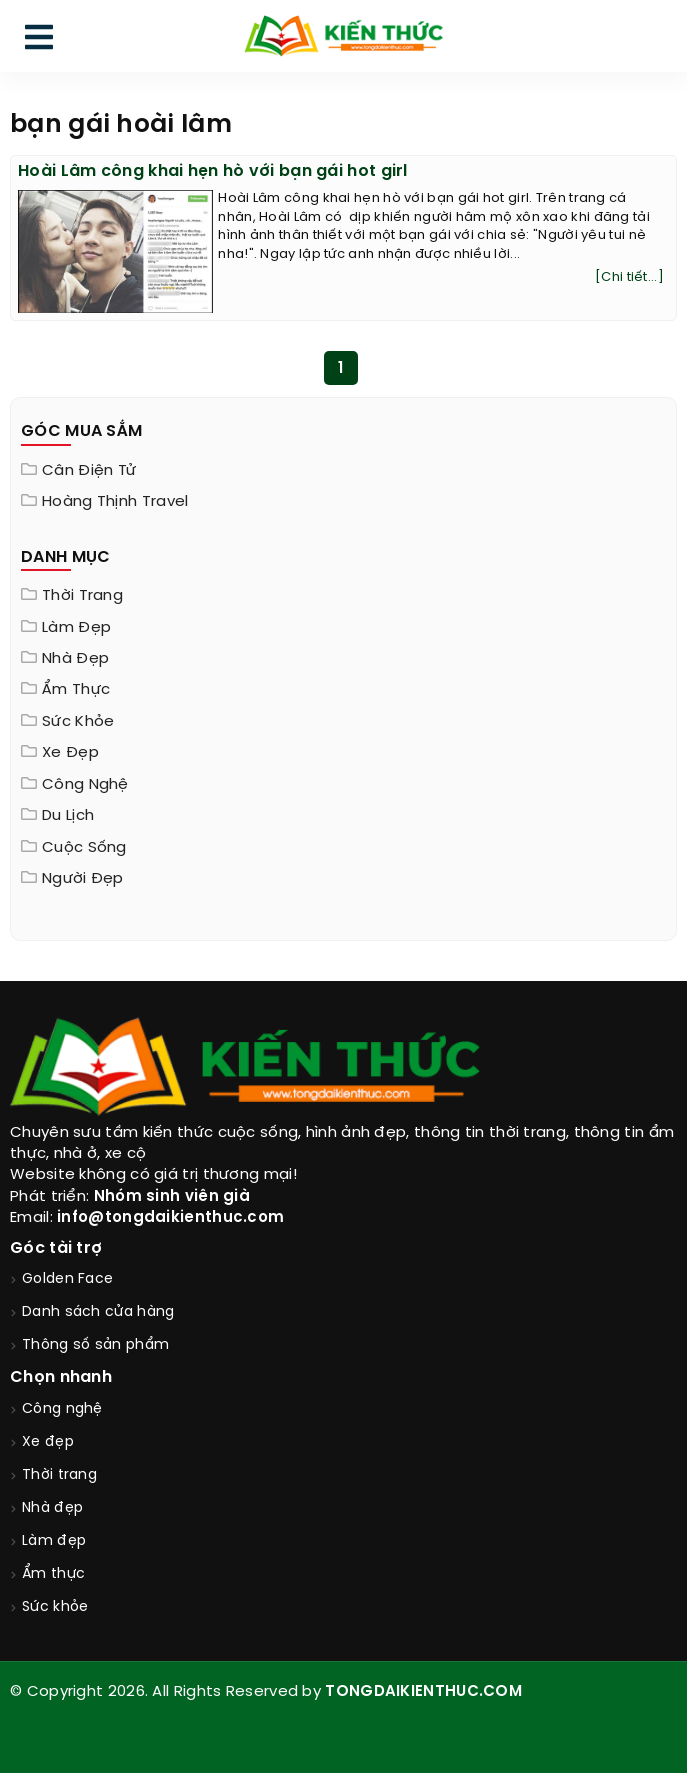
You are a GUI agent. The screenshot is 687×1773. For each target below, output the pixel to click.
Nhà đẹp (75, 659)
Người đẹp (83, 879)
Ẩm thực (76, 690)
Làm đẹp (76, 628)
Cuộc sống (84, 848)
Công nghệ (85, 785)
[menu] (39, 41)
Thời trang (82, 596)
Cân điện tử (89, 471)
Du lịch (68, 816)
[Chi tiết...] (629, 277)
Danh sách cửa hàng (98, 1312)
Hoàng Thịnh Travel (115, 502)
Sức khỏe (78, 722)
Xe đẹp (70, 753)
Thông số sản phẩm (95, 1345)
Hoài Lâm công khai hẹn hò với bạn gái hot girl (213, 171)
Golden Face (67, 1279)
